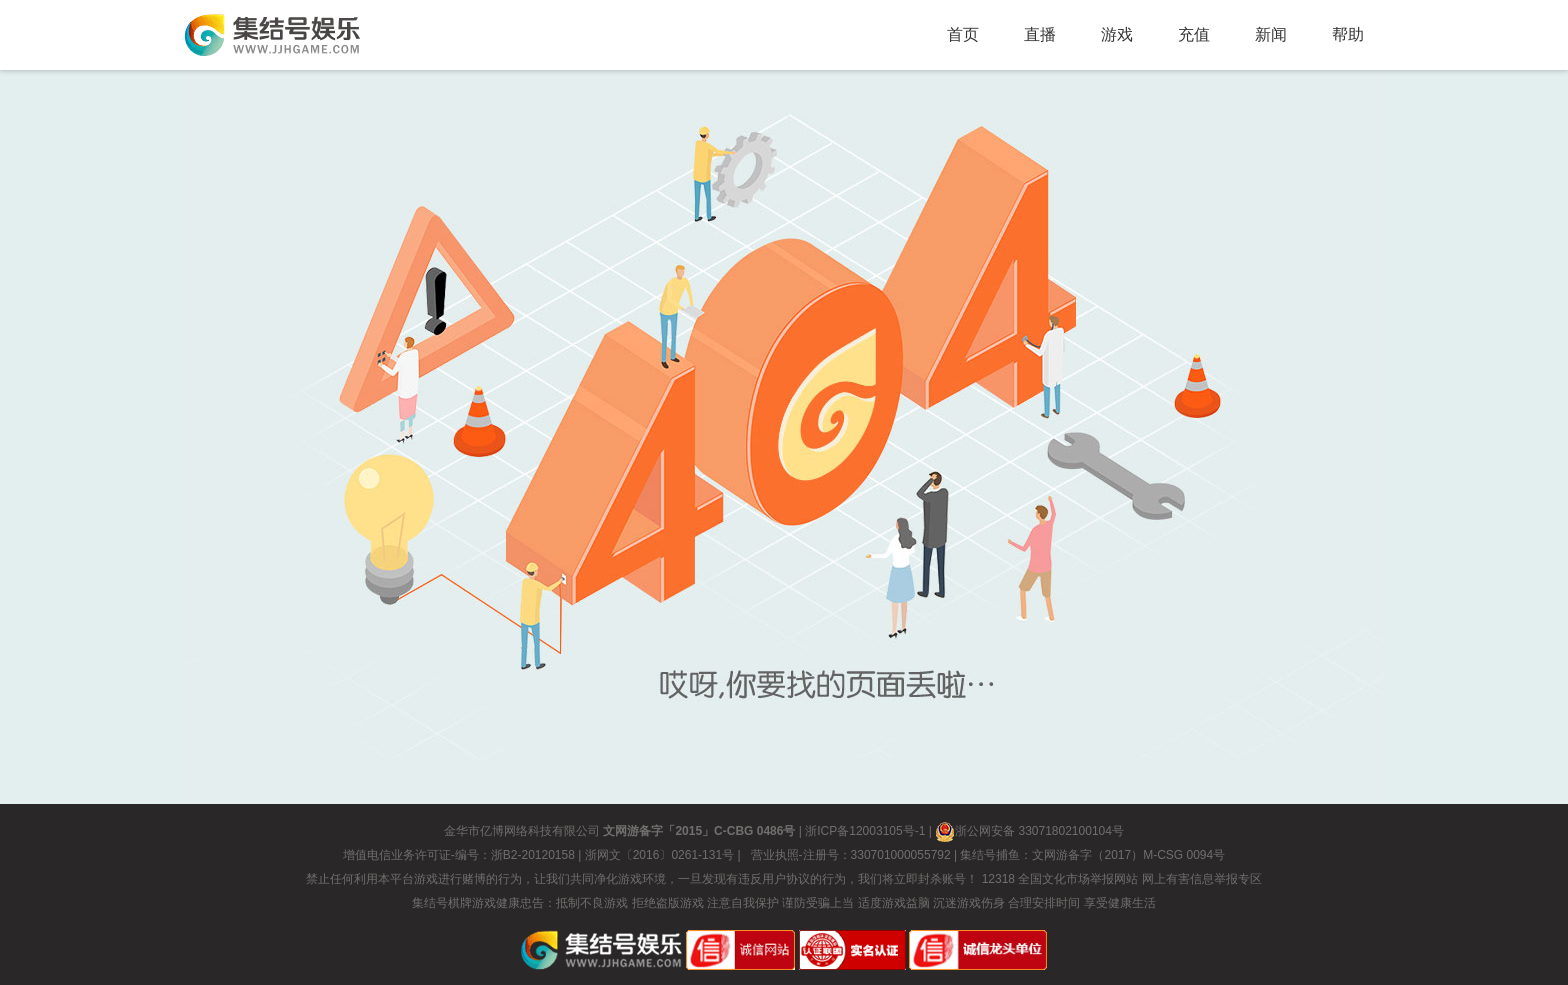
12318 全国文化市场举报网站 (1060, 879)
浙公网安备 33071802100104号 (1029, 831)
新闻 (1271, 34)
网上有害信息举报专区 (1202, 879)
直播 (1040, 34)
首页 (963, 34)
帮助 (1348, 34)
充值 (1194, 34)
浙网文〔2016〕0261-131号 (659, 855)
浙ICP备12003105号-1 (865, 831)
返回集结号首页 (272, 35)
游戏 (1117, 34)
